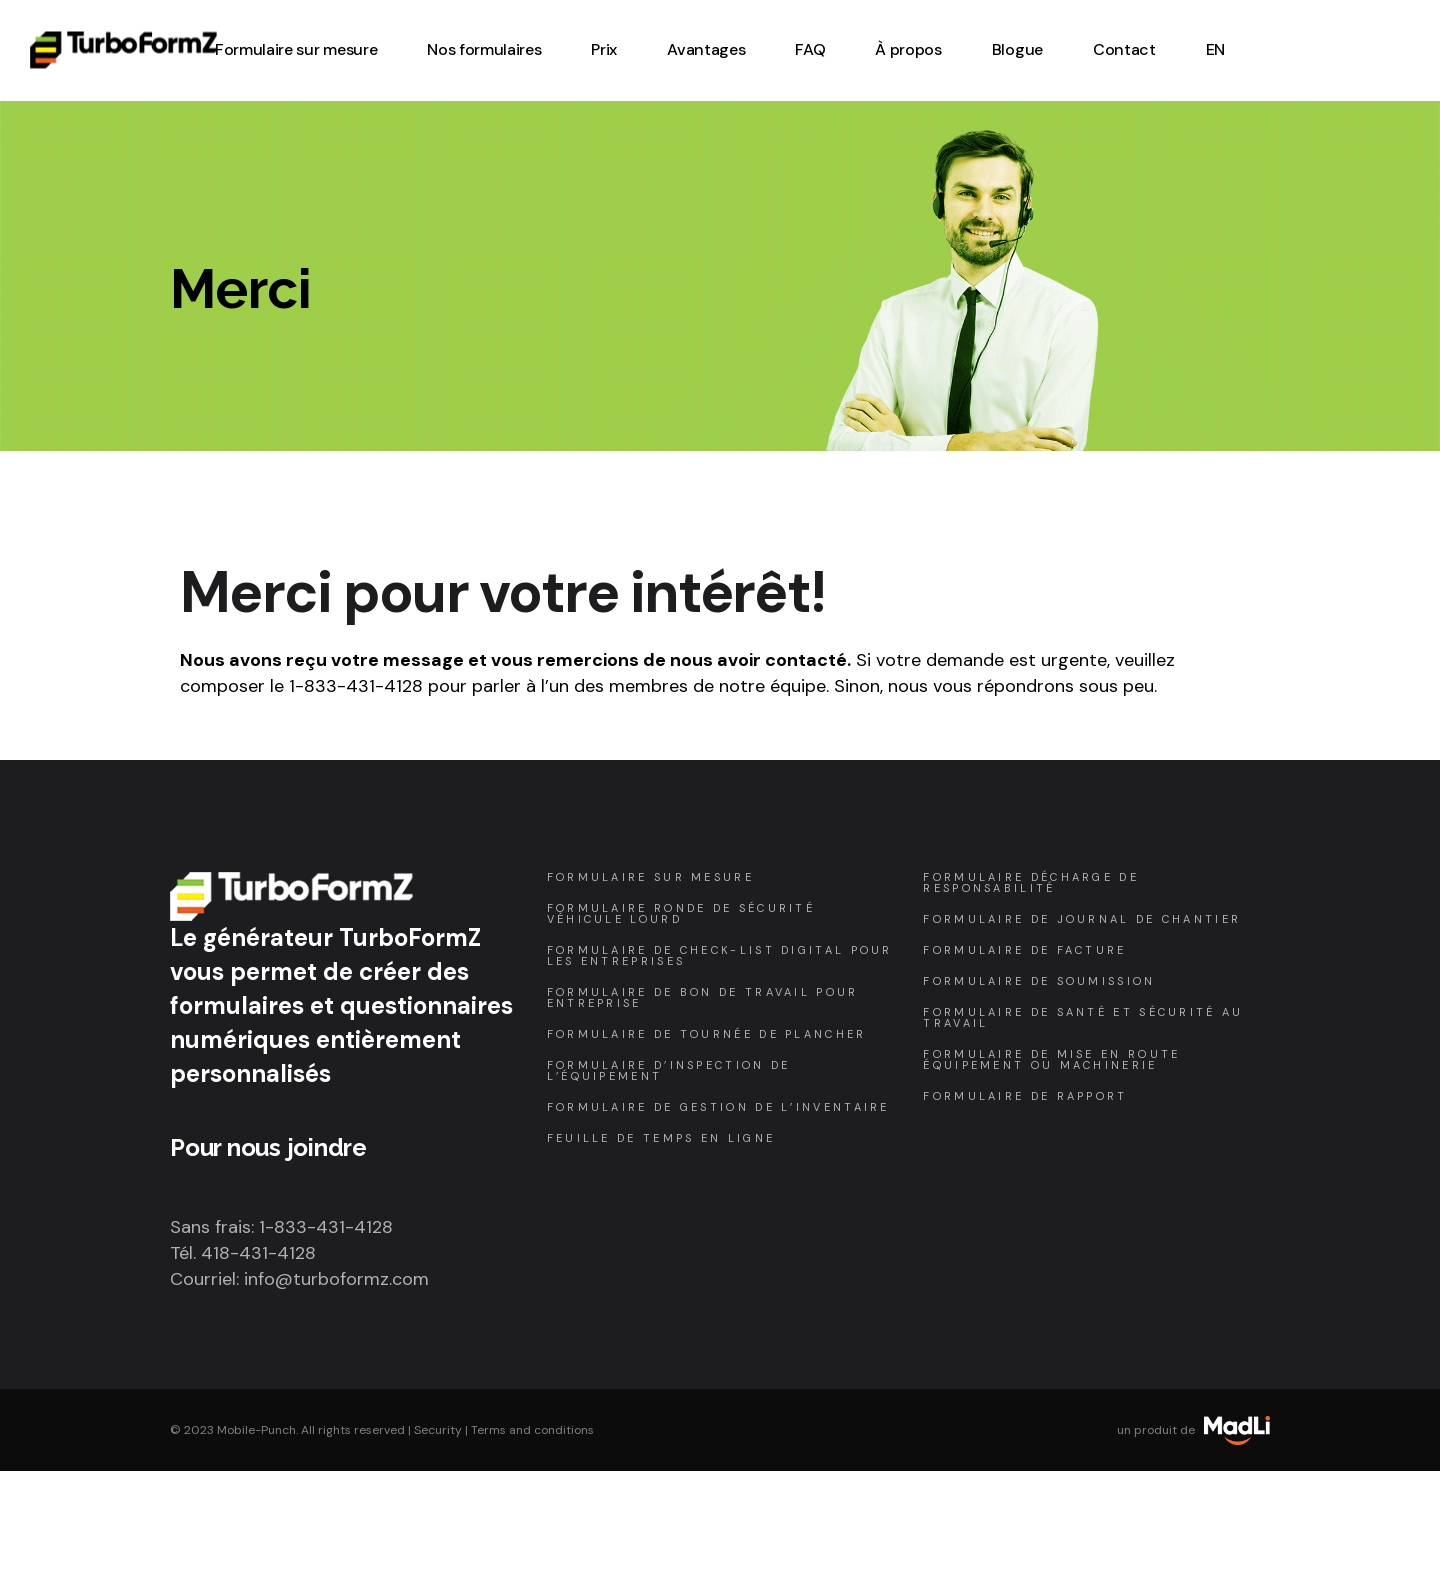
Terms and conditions (532, 1430)
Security (438, 1430)
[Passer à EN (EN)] (1215, 50)
